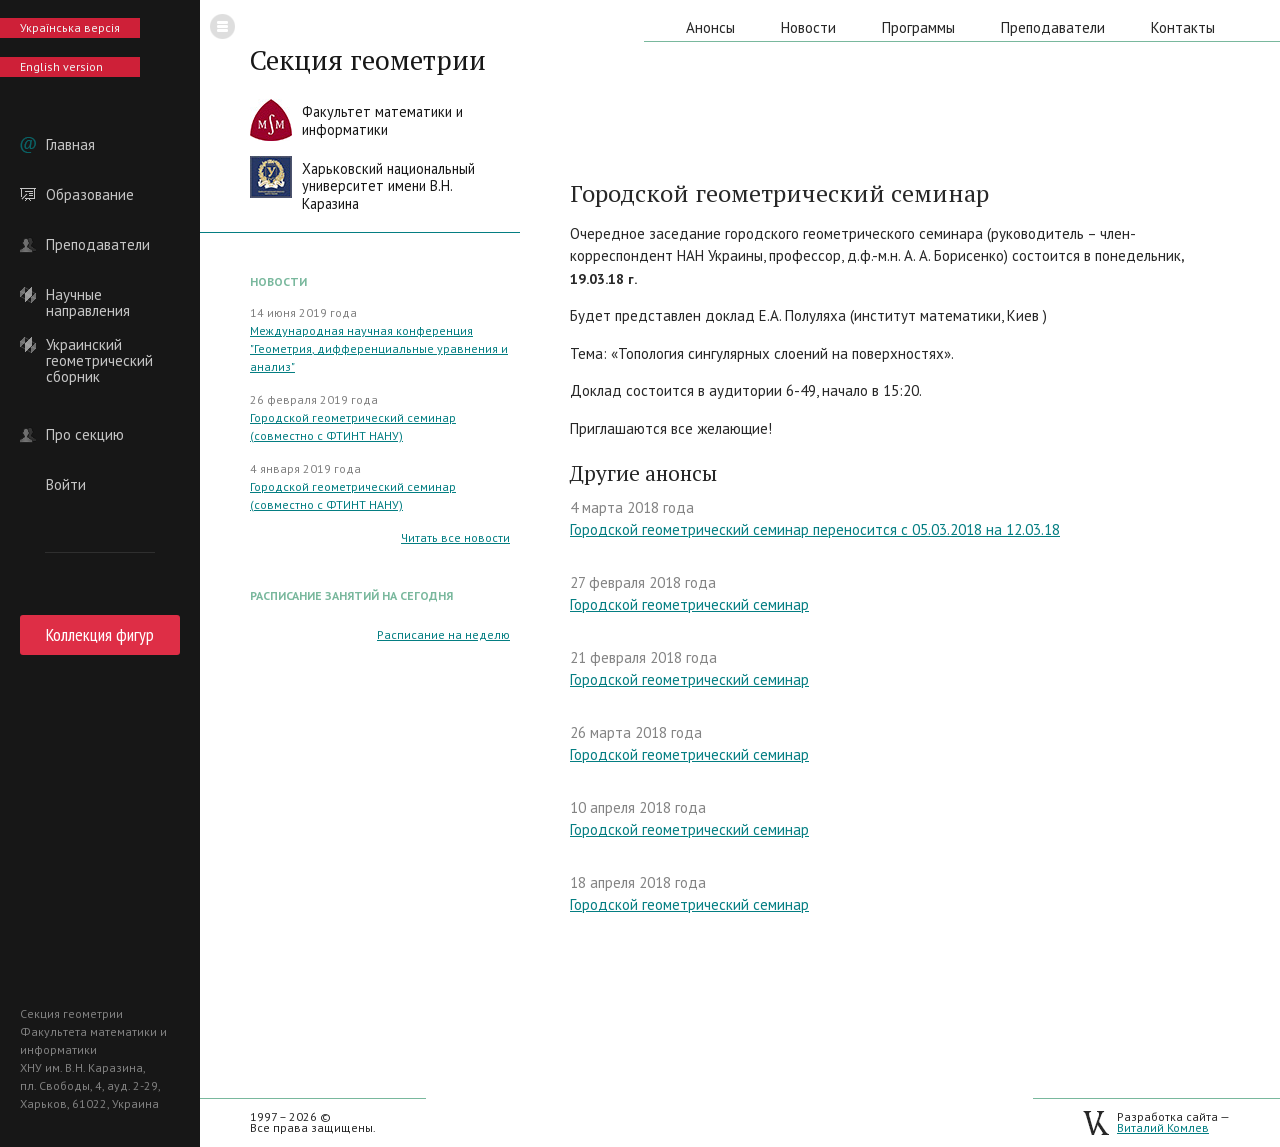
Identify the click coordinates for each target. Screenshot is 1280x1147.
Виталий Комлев (1163, 1127)
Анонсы (710, 27)
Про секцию (85, 435)
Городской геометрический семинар (689, 604)
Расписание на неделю (443, 634)
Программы (918, 27)
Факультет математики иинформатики (382, 120)
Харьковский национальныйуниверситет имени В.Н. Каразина (388, 186)
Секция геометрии (368, 60)
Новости (808, 27)
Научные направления (88, 295)
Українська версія (70, 27)
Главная (70, 145)
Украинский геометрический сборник (99, 345)
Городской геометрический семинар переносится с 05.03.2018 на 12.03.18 (815, 529)
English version (61, 66)
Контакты (1183, 27)
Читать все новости (455, 537)
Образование (90, 195)
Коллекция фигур (100, 634)
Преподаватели (98, 245)
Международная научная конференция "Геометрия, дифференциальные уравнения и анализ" (379, 348)
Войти (66, 485)
